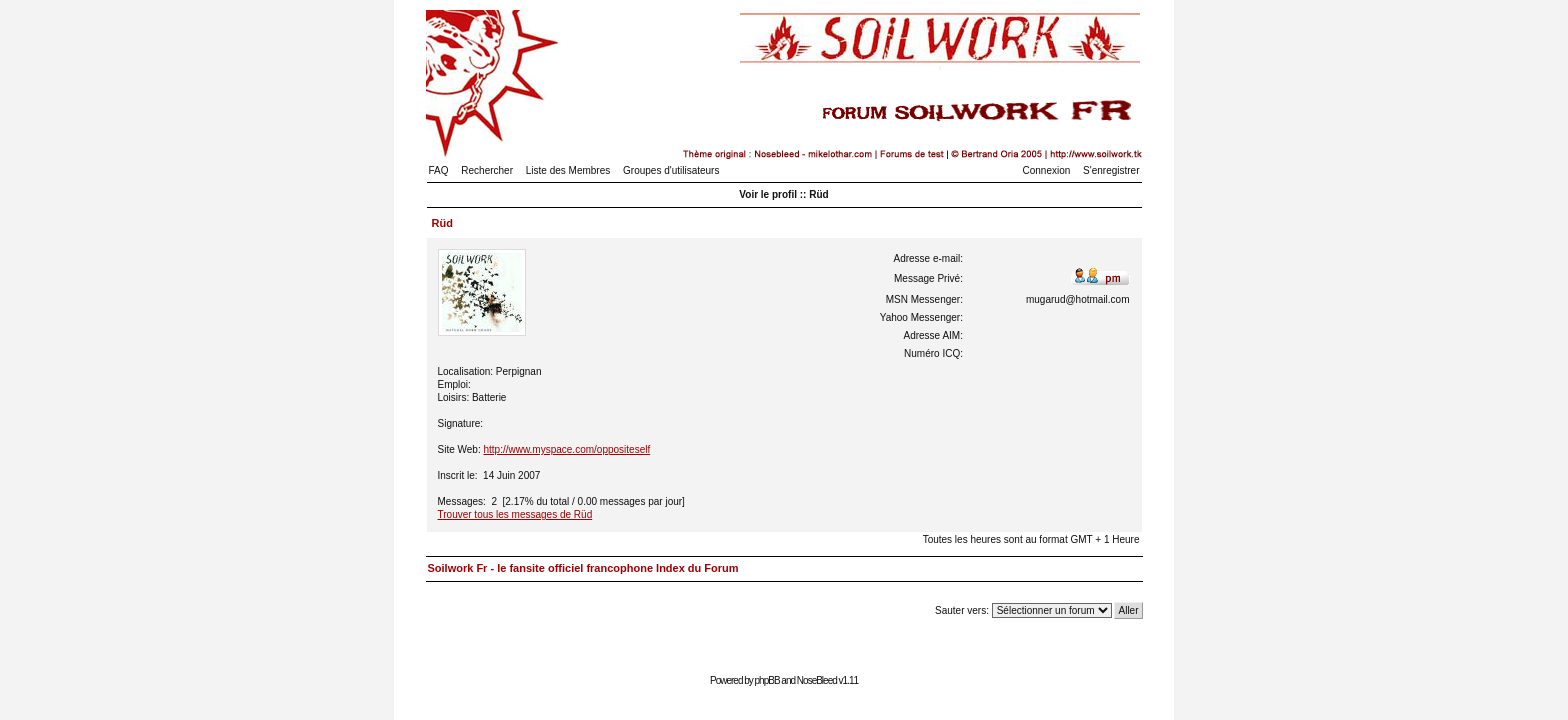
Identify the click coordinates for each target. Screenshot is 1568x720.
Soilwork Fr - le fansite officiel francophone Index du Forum (583, 568)
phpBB (767, 680)
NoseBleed (817, 680)
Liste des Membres (568, 170)
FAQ (439, 170)
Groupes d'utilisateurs (671, 170)
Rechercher (487, 170)
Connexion (1047, 170)
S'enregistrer (1111, 170)
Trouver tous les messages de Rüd (515, 514)
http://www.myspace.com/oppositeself (566, 449)
